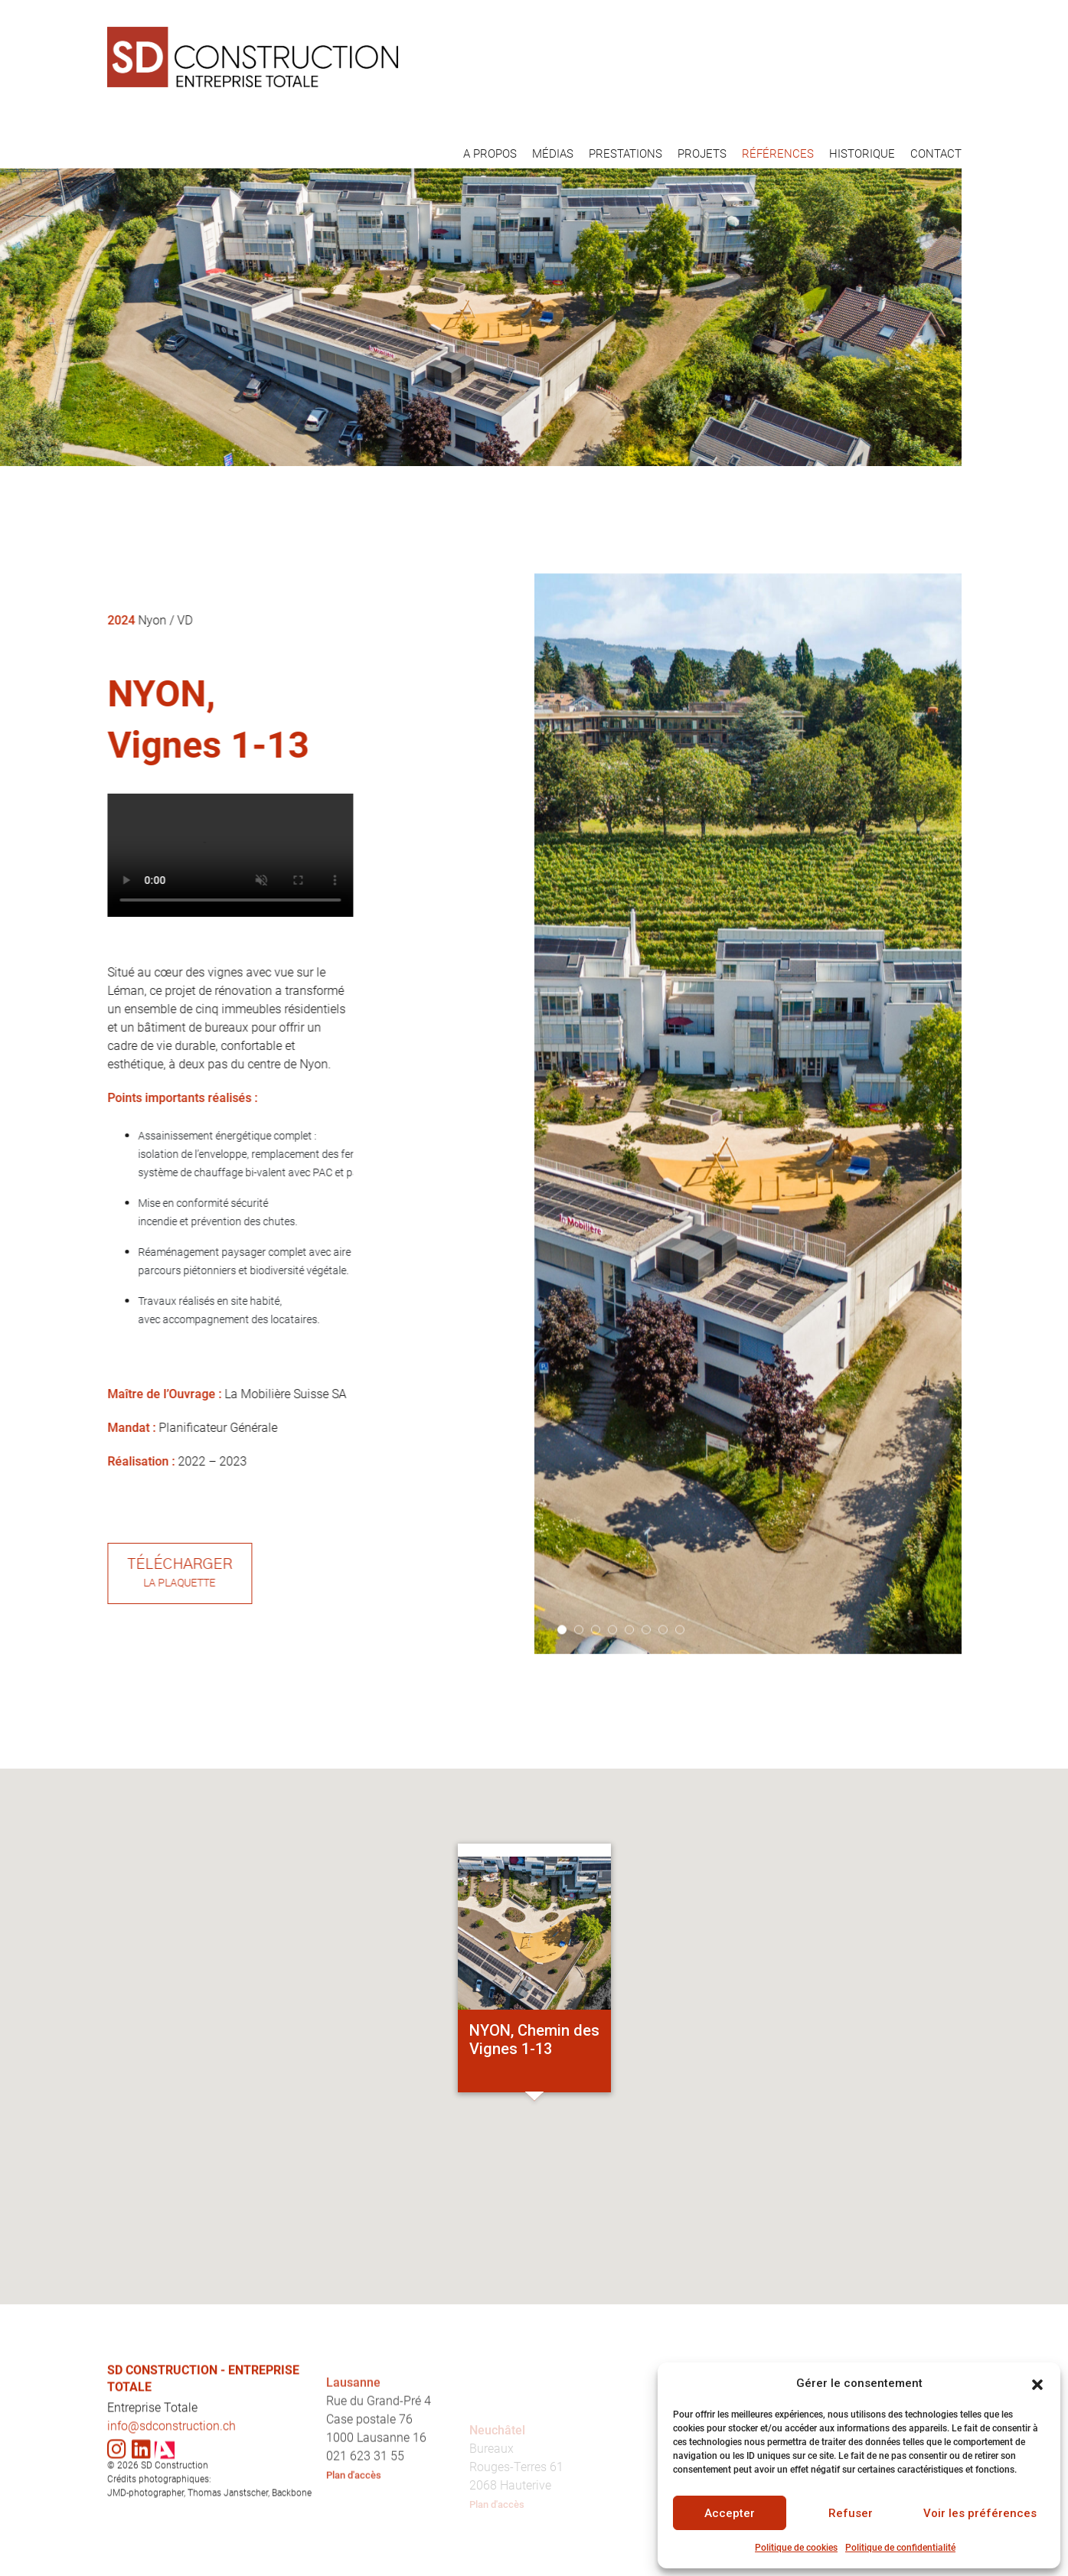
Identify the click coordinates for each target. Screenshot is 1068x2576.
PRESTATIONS (625, 154)
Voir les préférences (980, 2513)
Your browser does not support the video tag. (304, 855)
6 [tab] (646, 1704)
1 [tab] (562, 1704)
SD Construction (174, 2540)
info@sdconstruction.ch (171, 2500)
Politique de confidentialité (900, 2547)
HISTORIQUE (862, 154)
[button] (1037, 2383)
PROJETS (702, 154)
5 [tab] (629, 1704)
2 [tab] (578, 1704)
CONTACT (936, 154)
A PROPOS (490, 154)
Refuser (850, 2513)
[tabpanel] (748, 1187)
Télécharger (253, 1574)
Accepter (729, 2513)
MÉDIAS (552, 154)
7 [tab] (663, 1704)
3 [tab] (595, 1704)
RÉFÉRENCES (778, 154)
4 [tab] (612, 1704)
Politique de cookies (796, 2547)
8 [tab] (679, 1704)
